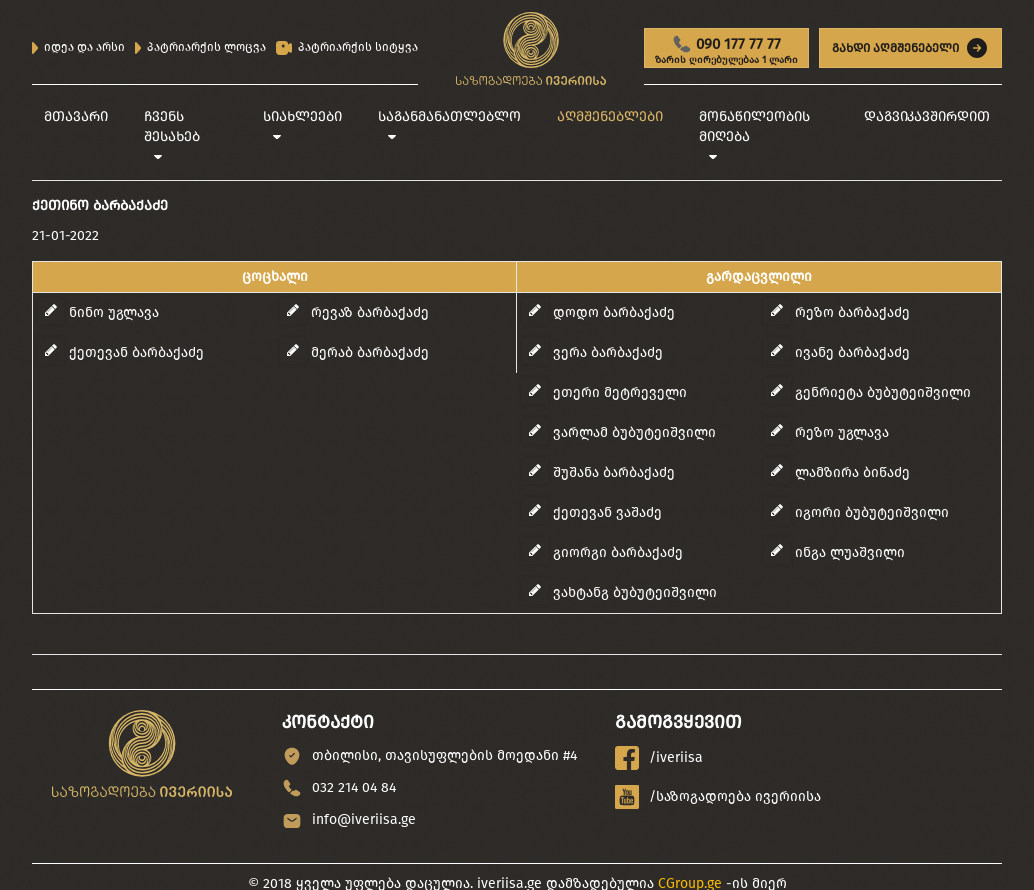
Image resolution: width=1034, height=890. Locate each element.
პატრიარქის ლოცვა (200, 47)
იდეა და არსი (78, 47)
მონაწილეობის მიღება (754, 126)
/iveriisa (659, 758)
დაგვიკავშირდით (927, 116)
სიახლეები (302, 116)
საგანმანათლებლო (449, 116)
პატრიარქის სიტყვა (347, 47)
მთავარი (76, 116)
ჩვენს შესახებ (172, 126)
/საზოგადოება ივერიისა (718, 797)
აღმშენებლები (610, 116)
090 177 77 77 (726, 51)
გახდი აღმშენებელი (910, 48)
